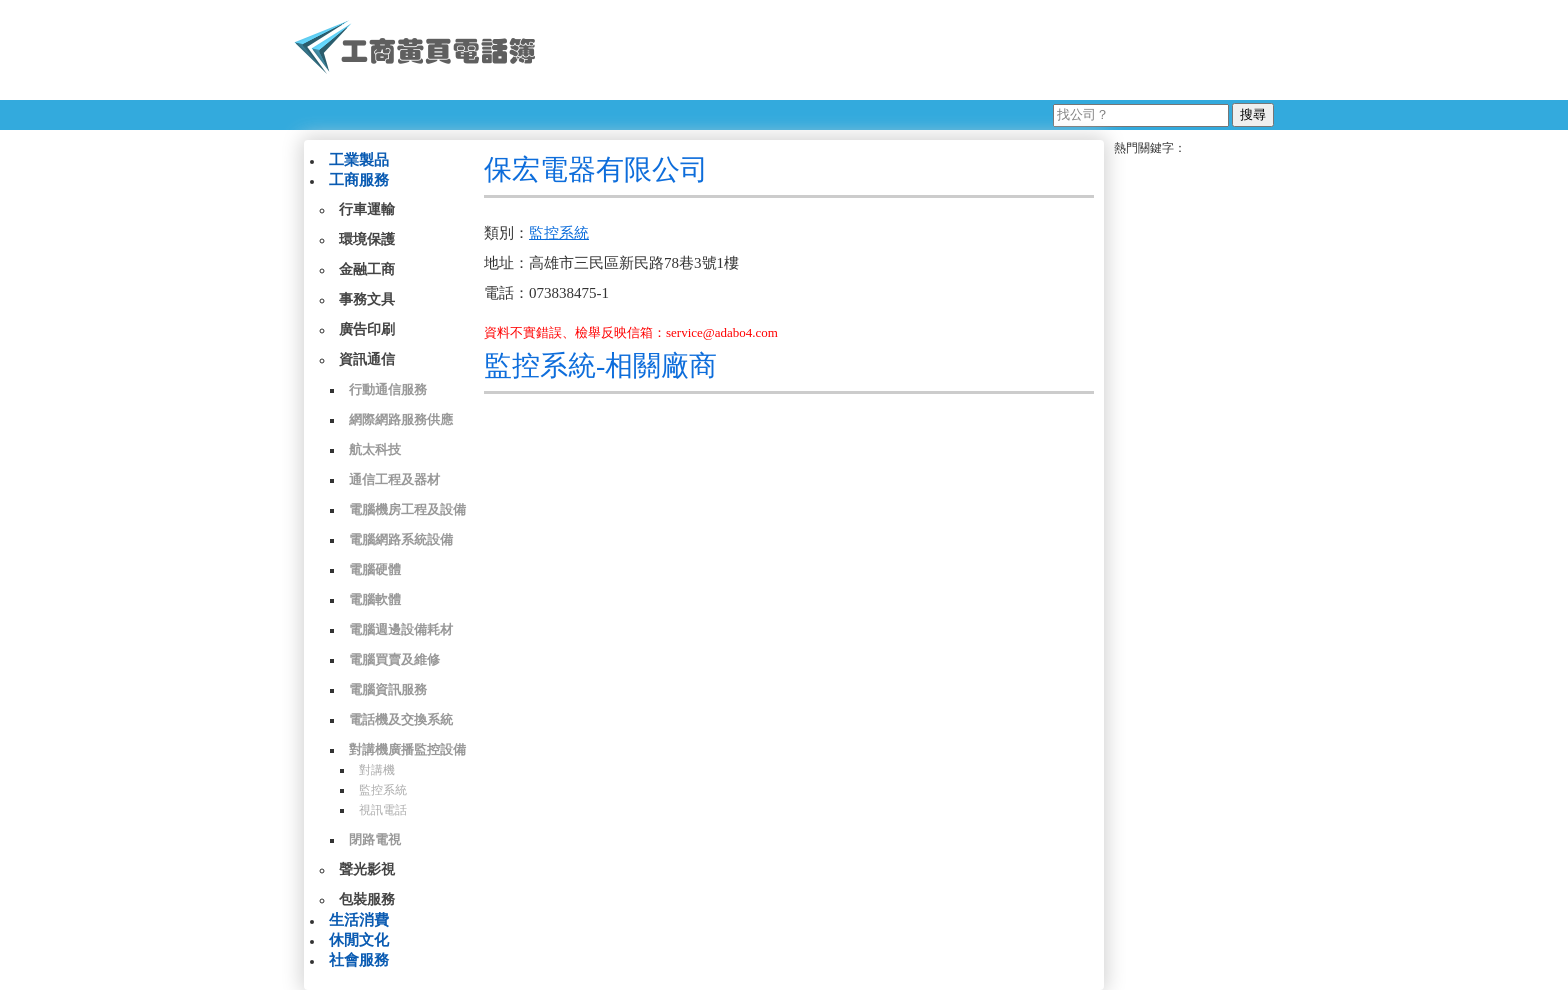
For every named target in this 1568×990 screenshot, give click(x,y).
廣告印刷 (367, 329)
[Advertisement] (913, 50)
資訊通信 (367, 359)
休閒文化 (359, 940)
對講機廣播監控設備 (407, 749)
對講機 (377, 770)
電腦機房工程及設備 (407, 509)
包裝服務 (367, 899)
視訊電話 (383, 810)
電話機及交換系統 (401, 719)
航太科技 (375, 449)
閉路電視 (375, 839)
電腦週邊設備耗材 (401, 629)
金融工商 (367, 269)
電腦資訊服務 (388, 689)
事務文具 (367, 299)
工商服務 (359, 180)
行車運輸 (367, 209)
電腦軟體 (375, 599)
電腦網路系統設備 (401, 539)
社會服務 (359, 960)
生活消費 (359, 920)
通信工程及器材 (394, 479)
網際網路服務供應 (401, 419)
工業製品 (359, 160)
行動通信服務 (388, 389)
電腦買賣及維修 (394, 659)
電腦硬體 (375, 569)
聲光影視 (367, 869)
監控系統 (383, 790)
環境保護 (367, 239)
